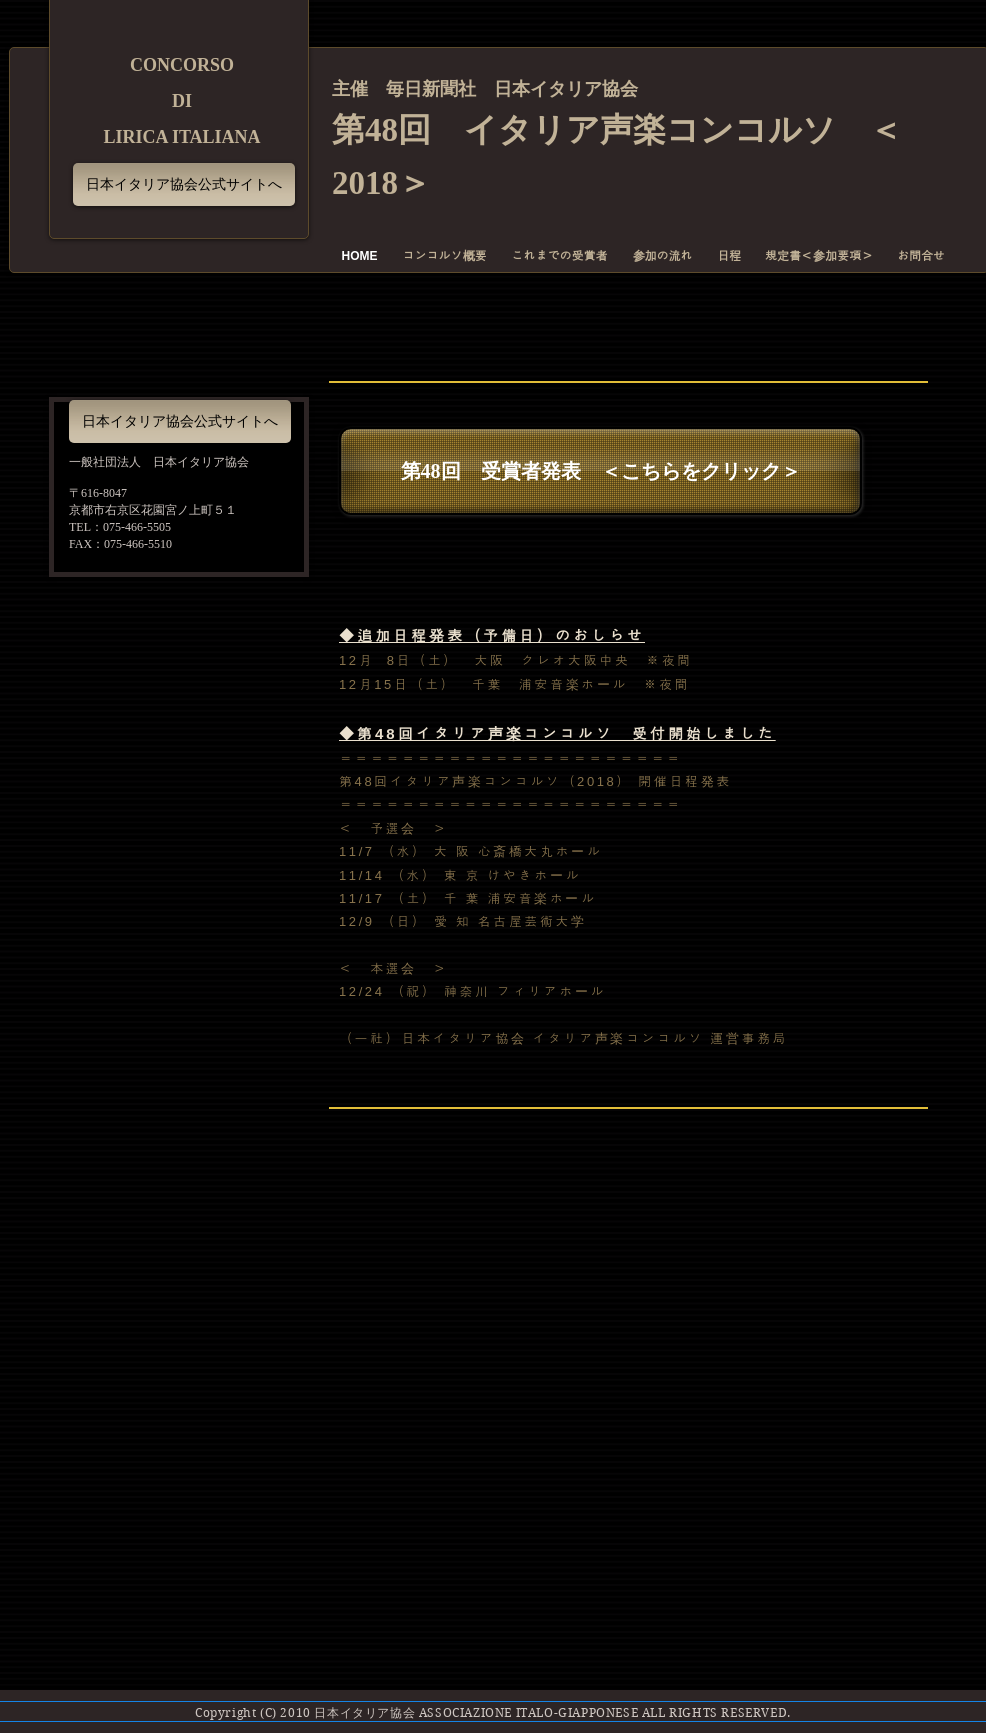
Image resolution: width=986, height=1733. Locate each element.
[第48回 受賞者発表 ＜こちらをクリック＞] (600, 471)
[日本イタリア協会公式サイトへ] (184, 184)
